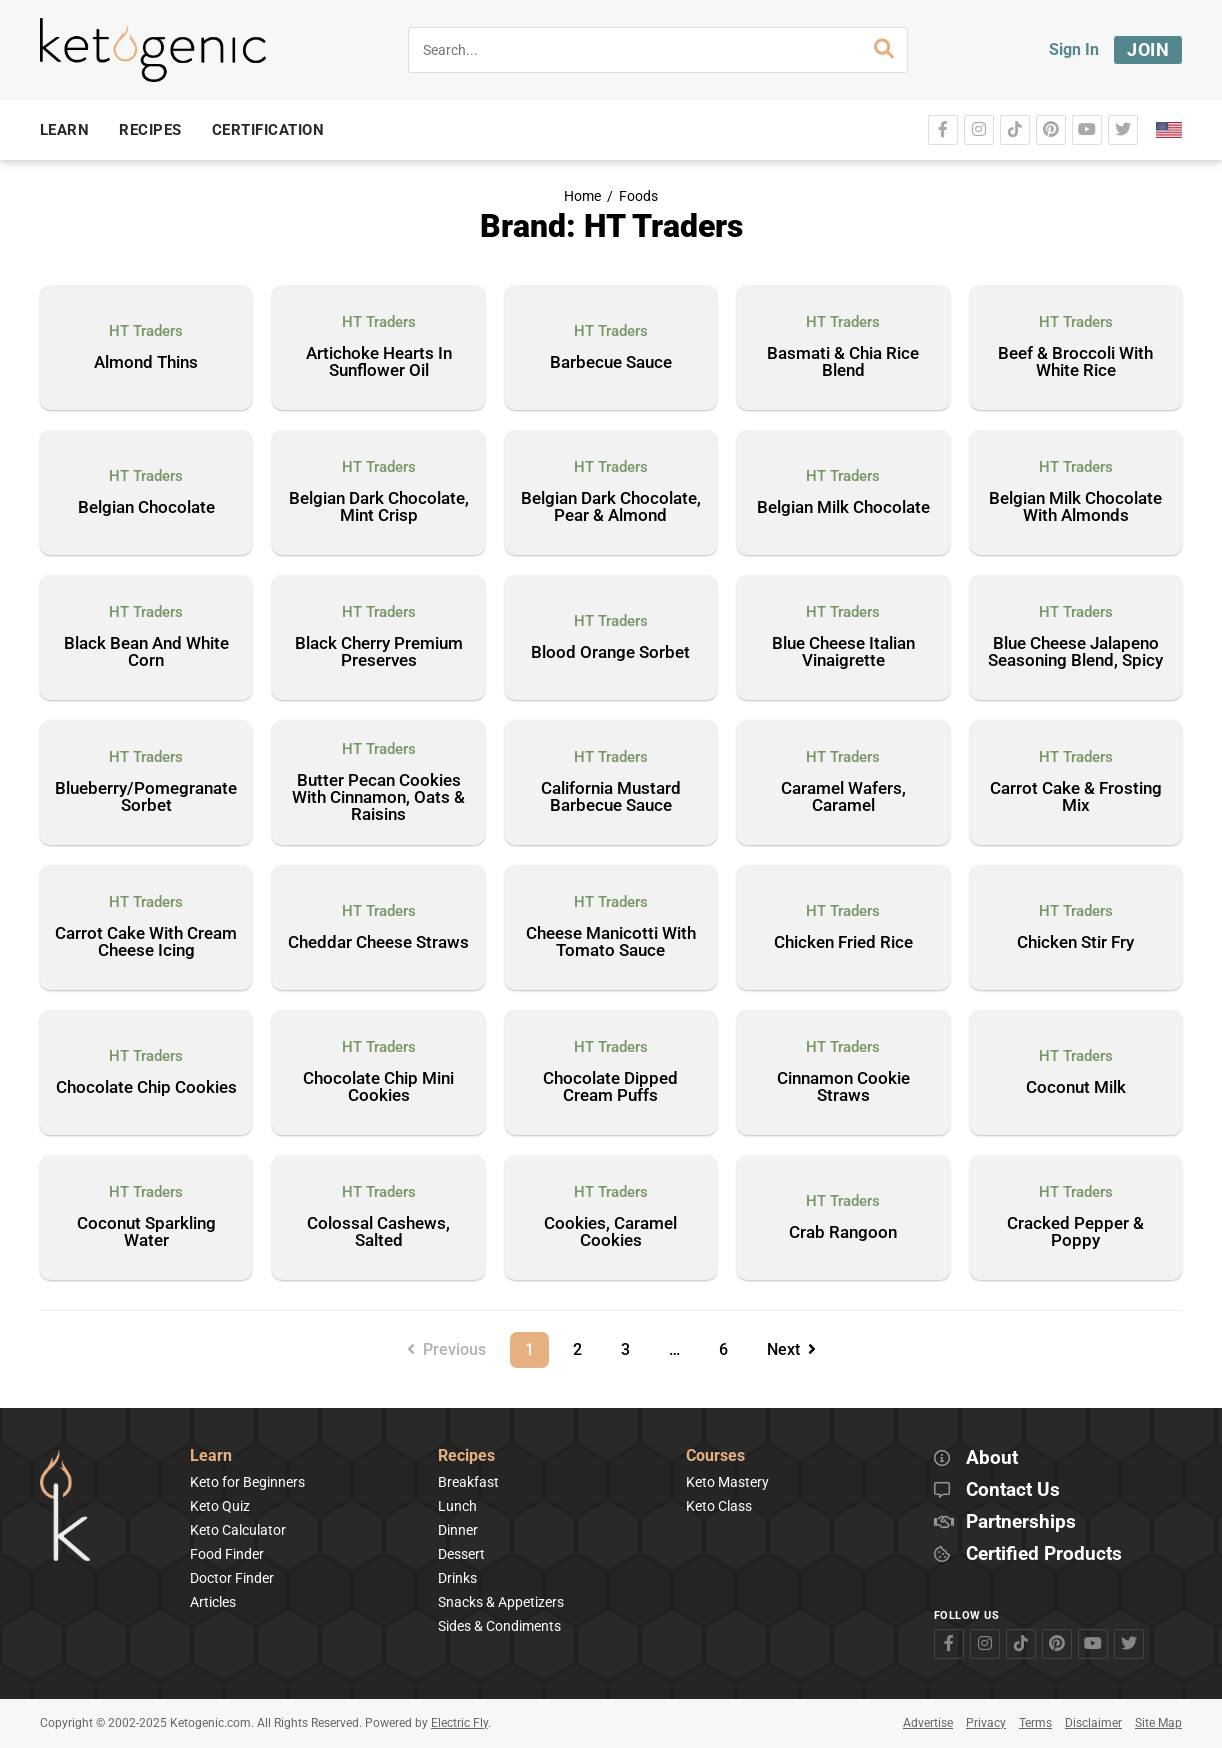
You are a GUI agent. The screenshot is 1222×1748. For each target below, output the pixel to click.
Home (582, 196)
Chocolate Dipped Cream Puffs (610, 1087)
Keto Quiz (220, 1506)
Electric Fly (459, 1723)
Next (791, 1349)
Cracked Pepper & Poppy (1075, 1232)
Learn (211, 1456)
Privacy (986, 1723)
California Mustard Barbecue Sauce (611, 797)
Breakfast (468, 1482)
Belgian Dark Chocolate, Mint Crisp (379, 507)
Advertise (928, 1723)
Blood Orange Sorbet (610, 653)
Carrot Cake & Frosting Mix (1076, 797)
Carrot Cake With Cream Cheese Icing (146, 942)
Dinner (458, 1530)
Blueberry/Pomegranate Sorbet (146, 797)
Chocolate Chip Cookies (146, 1088)
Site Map (1158, 1723)
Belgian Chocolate (146, 508)
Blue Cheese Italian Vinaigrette (843, 652)
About (992, 1458)
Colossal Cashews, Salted (378, 1232)
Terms (1035, 1723)
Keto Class (719, 1506)
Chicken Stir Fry (1075, 943)
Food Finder (227, 1554)
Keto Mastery (727, 1482)
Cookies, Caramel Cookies (610, 1232)
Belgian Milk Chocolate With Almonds (1075, 507)
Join (1148, 49)
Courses (715, 1456)
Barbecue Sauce (611, 363)
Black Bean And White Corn (146, 652)
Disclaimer (1093, 1723)
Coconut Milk (1076, 1088)
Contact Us (1013, 1490)
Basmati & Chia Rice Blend (843, 362)
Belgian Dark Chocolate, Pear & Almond (611, 507)
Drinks (457, 1578)
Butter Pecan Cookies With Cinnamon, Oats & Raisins (378, 798)
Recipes (466, 1456)
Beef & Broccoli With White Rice (1075, 362)
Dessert (461, 1554)
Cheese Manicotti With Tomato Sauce (611, 942)
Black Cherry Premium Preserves (379, 652)
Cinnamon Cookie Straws (843, 1087)
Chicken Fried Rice (843, 943)
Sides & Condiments (499, 1626)
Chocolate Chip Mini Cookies (378, 1087)
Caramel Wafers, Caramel (843, 797)
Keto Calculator (238, 1530)
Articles (213, 1602)
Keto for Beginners (247, 1482)
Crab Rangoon (843, 1233)
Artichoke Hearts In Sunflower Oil (379, 362)
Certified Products (1044, 1554)
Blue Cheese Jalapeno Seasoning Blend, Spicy (1075, 652)
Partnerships (1021, 1522)
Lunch (457, 1506)
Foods (638, 196)
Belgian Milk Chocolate (843, 508)
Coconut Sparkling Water (146, 1232)
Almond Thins (146, 363)
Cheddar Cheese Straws (378, 943)
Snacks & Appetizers (501, 1602)
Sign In (1074, 49)
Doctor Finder (232, 1578)
